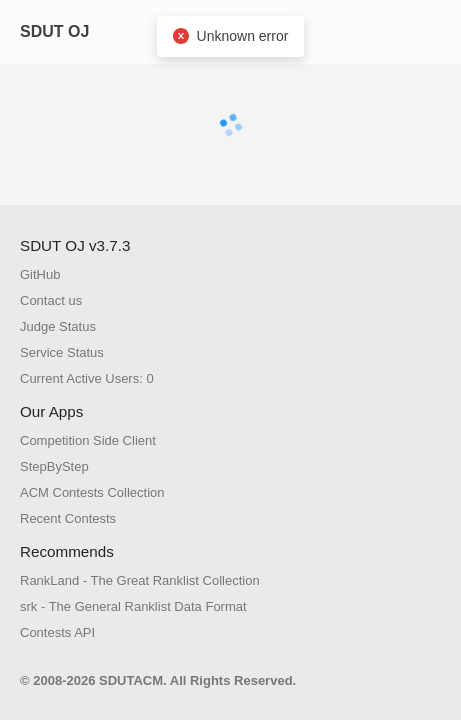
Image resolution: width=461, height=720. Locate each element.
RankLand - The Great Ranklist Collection (140, 580)
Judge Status (58, 326)
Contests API (57, 632)
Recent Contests (68, 518)
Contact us (51, 300)
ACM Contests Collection (92, 492)
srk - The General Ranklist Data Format (133, 606)
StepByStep (54, 466)
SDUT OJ (54, 31)
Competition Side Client (88, 440)
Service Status (62, 352)
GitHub (40, 274)
